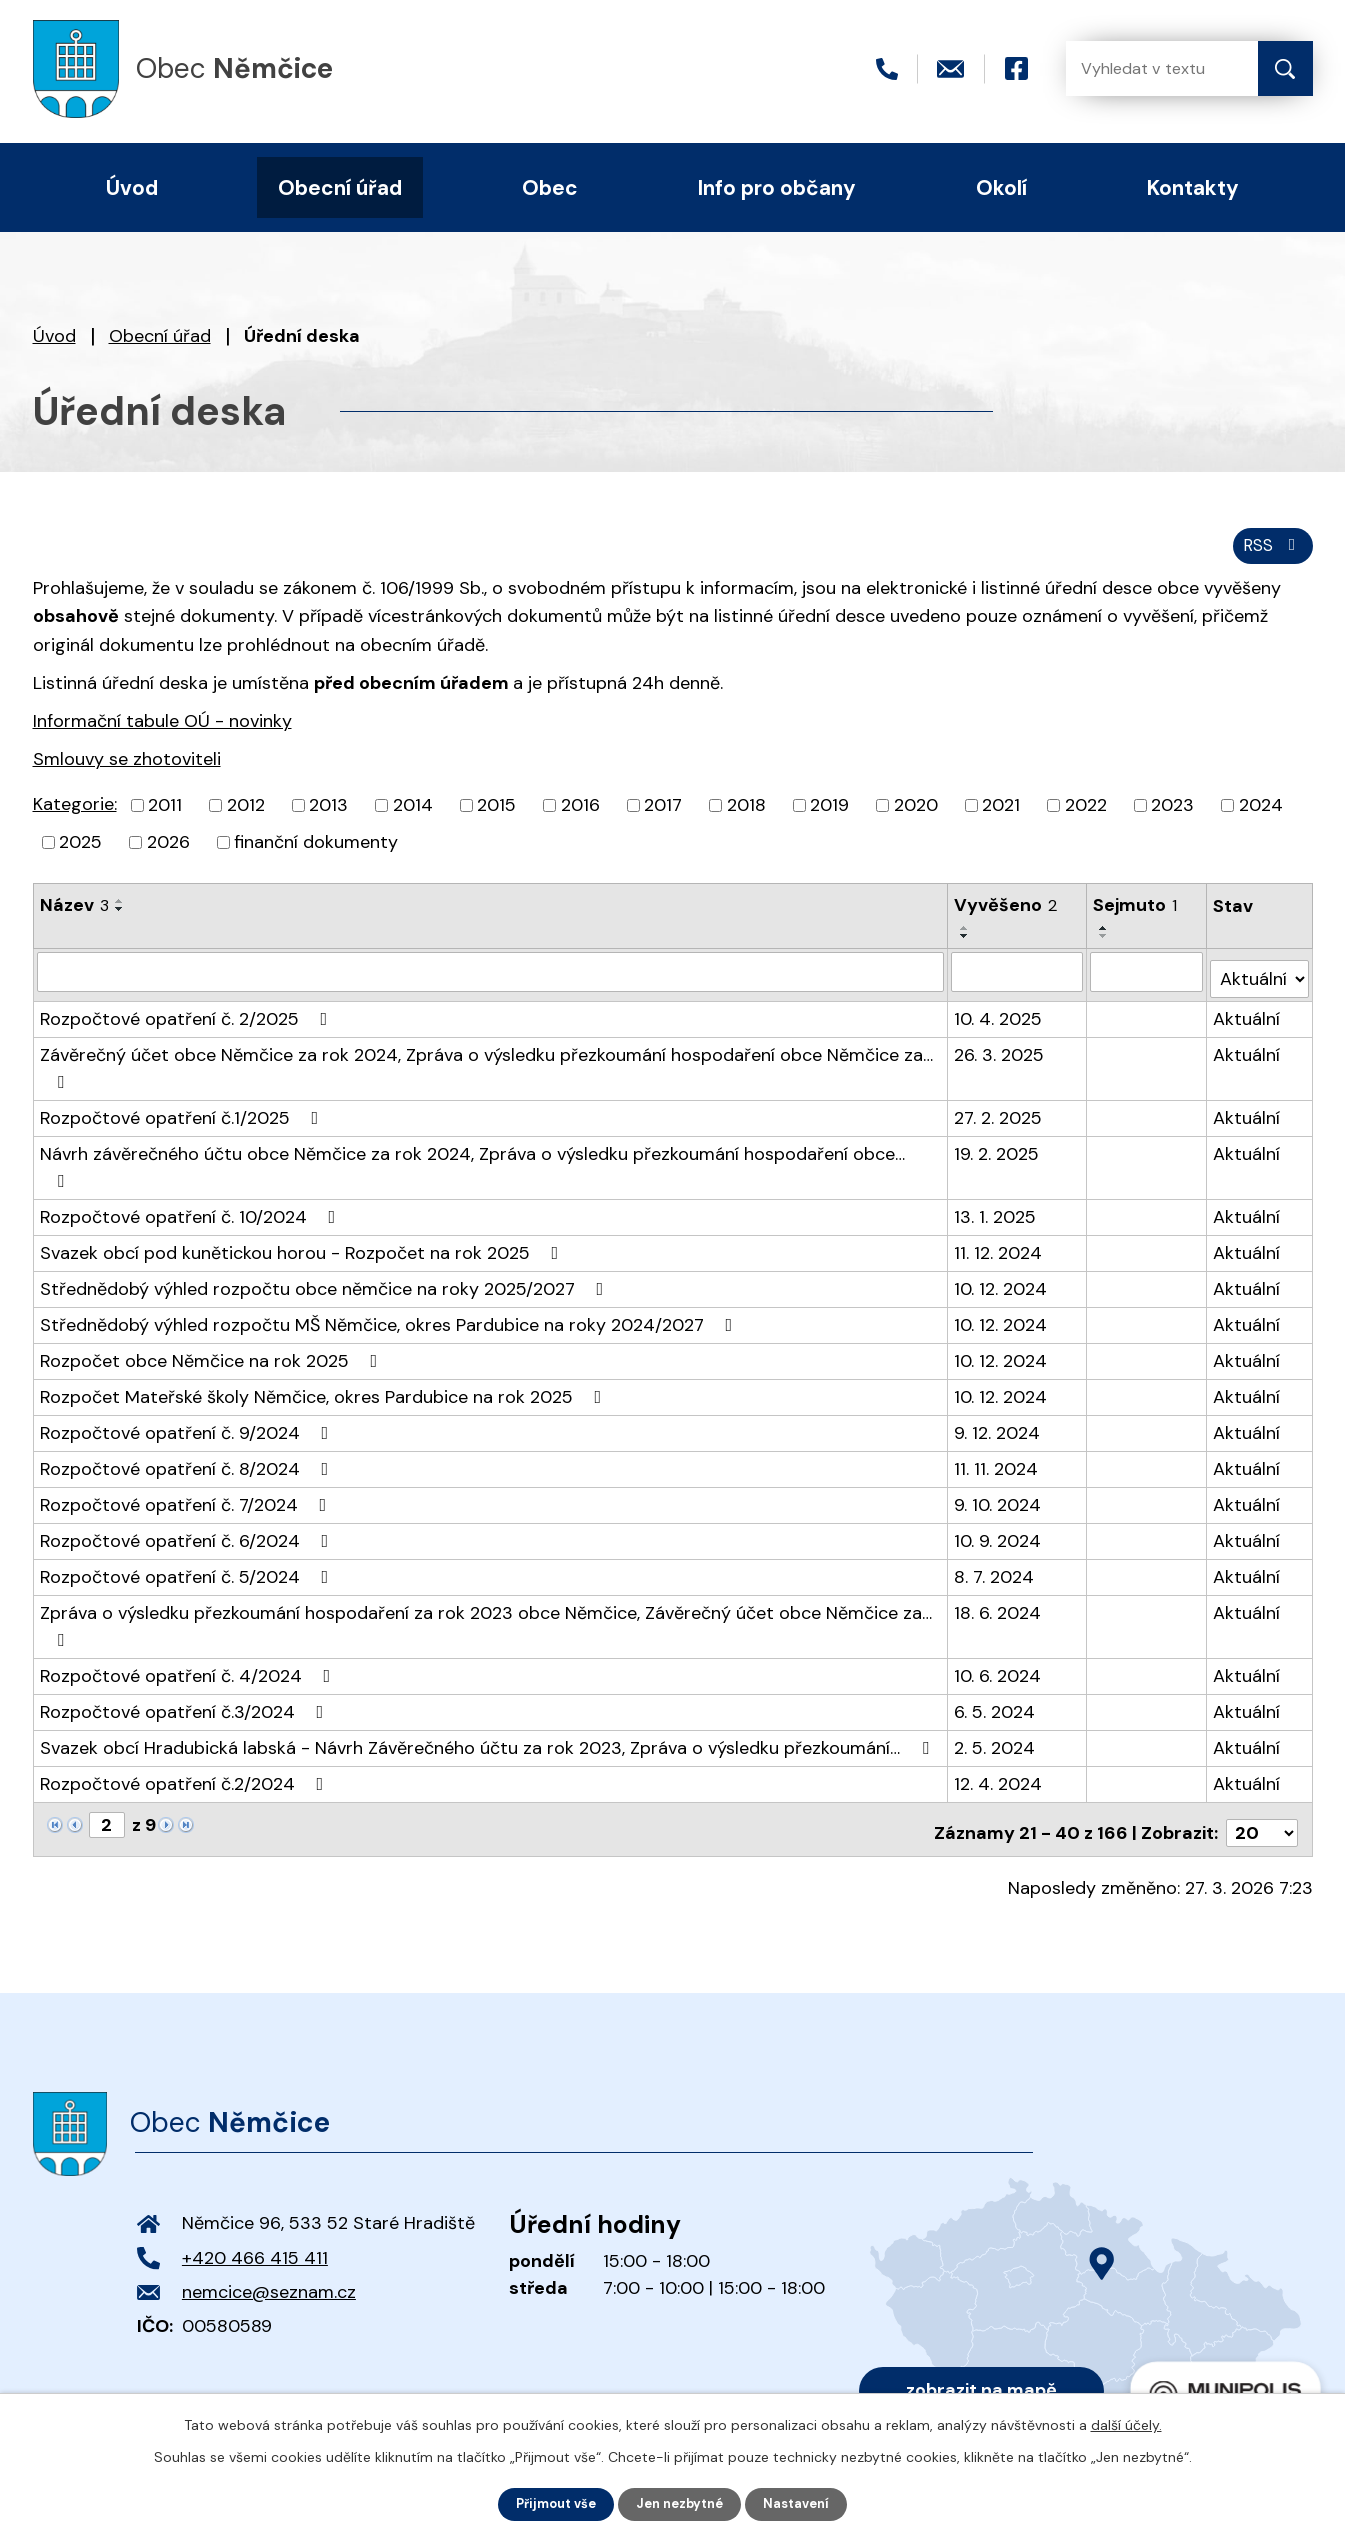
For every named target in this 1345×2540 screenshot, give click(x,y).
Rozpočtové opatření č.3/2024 (186, 1687)
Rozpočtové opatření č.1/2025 (183, 1120)
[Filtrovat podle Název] (491, 981)
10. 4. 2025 (999, 1021)
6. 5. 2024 (995, 1687)
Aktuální (1247, 1021)
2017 (663, 815)
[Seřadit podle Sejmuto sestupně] (1105, 946)
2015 (496, 815)
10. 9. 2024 (998, 1516)
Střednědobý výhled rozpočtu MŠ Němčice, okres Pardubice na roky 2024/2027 (390, 1300)
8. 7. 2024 (995, 1552)
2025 (80, 852)
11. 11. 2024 (997, 1444)
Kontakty (1193, 187)
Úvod (54, 336)
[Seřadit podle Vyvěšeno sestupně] (966, 946)
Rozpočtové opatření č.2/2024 (186, 1759)
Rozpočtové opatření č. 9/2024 (188, 1408)
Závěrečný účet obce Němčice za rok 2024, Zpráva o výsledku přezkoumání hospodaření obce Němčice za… (486, 1069)
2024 (1261, 815)
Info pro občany (777, 187)
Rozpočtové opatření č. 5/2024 (188, 1552)
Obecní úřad (160, 336)
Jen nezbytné (681, 2503)
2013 (328, 815)
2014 (413, 815)
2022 (1086, 815)
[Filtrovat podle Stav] (1259, 980)
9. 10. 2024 (998, 1480)
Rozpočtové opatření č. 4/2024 (189, 1651)
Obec (550, 187)
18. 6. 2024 (998, 1588)
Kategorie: (75, 814)
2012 (246, 815)
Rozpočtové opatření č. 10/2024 (192, 1192)
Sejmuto (1136, 915)
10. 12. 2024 (1001, 1264)
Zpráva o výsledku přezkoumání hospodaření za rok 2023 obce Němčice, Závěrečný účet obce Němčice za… (486, 1600)
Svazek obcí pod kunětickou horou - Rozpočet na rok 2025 (303, 1228)
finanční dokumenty (316, 852)
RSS (1269, 553)
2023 (1172, 815)
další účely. (1126, 2423)
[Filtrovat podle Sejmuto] (1147, 981)
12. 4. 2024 (999, 1759)
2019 (829, 815)
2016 (580, 815)
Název (74, 915)
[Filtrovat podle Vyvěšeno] (1018, 981)
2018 (746, 815)
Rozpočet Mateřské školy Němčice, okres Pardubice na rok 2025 (325, 1372)
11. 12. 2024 (999, 1228)
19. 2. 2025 (997, 1156)
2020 (916, 815)
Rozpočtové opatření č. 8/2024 (188, 1444)
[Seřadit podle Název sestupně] (120, 919)
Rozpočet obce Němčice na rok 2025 (213, 1336)
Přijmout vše (548, 2503)
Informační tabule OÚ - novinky (162, 730)
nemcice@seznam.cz (269, 2259)
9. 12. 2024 (998, 1408)
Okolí (1001, 187)
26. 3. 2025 (1000, 1057)
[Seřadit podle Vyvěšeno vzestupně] (966, 938)
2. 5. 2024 (995, 1723)
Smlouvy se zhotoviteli (127, 768)
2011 (165, 815)
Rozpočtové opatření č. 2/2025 (188, 1021)
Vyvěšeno (1006, 915)
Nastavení (805, 2503)
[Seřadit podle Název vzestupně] (120, 911)
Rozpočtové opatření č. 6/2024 (188, 1516)
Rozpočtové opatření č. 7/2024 (187, 1480)
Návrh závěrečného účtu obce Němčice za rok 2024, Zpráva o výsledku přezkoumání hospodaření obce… (491, 1156)
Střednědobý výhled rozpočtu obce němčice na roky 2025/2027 (326, 1264)
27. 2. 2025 (999, 1120)
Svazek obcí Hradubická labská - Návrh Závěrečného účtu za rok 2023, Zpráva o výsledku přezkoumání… (488, 1723)
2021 (1001, 815)
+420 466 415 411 (255, 2225)
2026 (168, 852)
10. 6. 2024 (998, 1651)
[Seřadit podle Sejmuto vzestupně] (1105, 938)
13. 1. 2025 (996, 1192)
